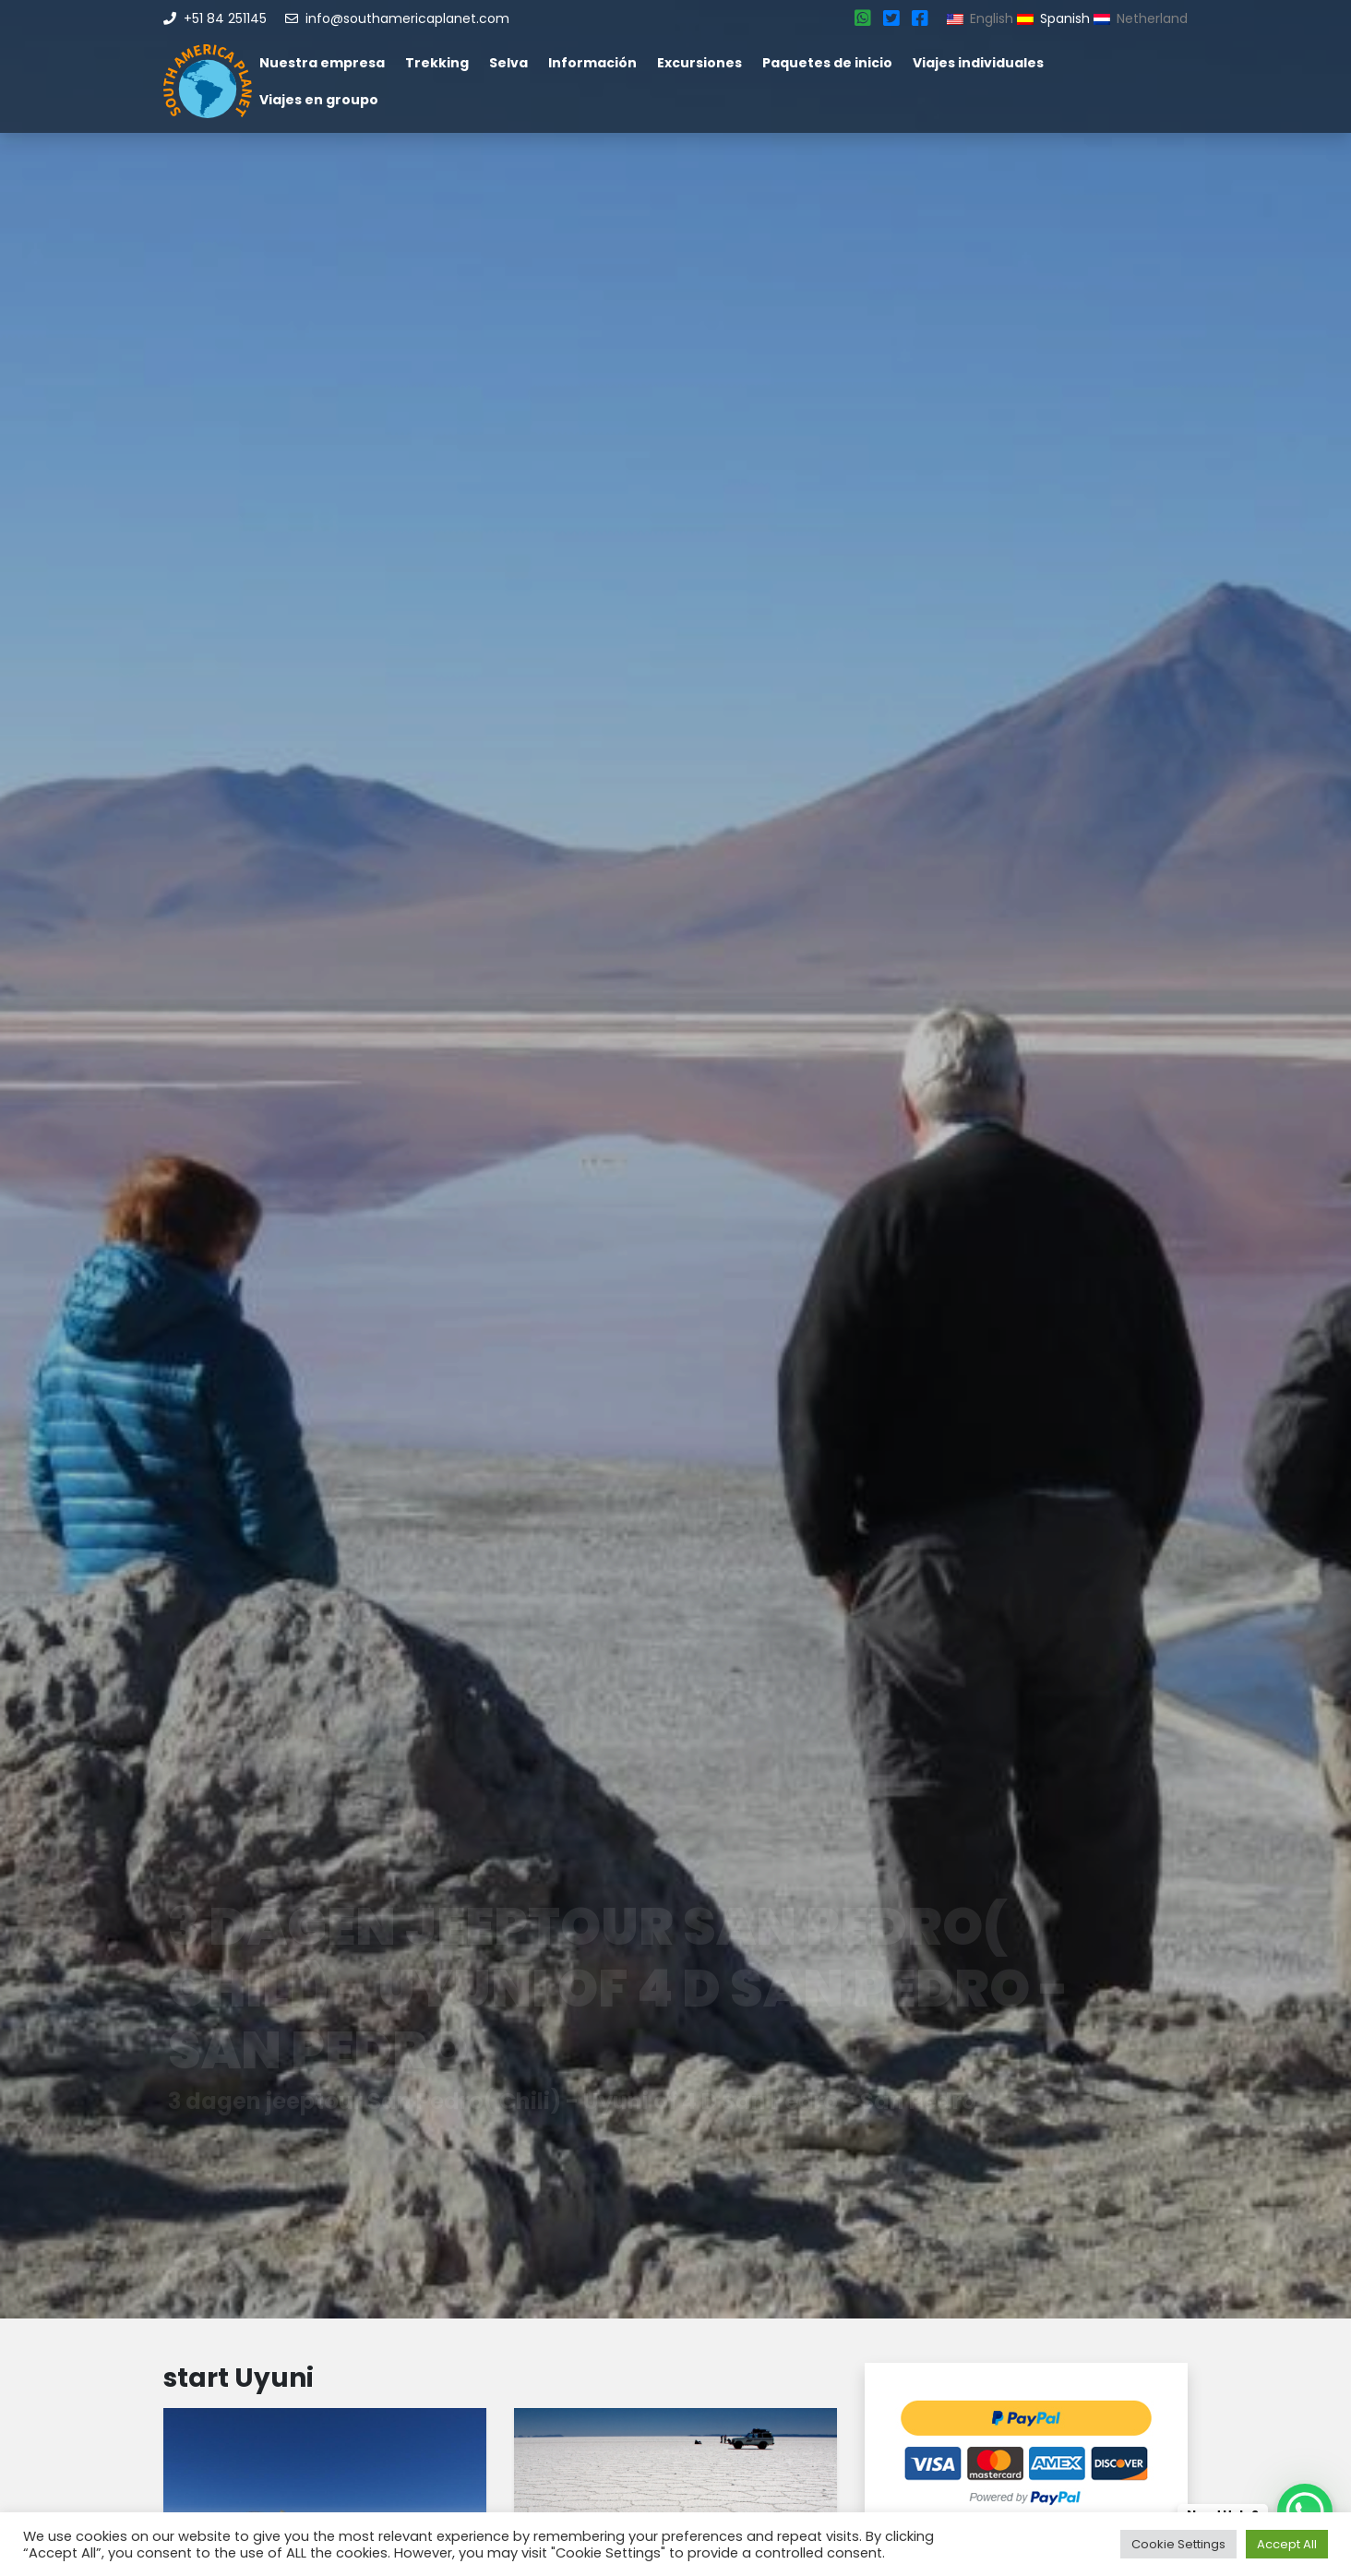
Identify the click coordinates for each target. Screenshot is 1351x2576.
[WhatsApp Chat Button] (1305, 2511)
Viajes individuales (978, 63)
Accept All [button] (1287, 2544)
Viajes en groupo (318, 99)
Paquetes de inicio (827, 63)
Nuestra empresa (322, 63)
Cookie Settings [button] (1178, 2544)
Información (592, 63)
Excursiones (699, 63)
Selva (508, 63)
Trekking (437, 63)
